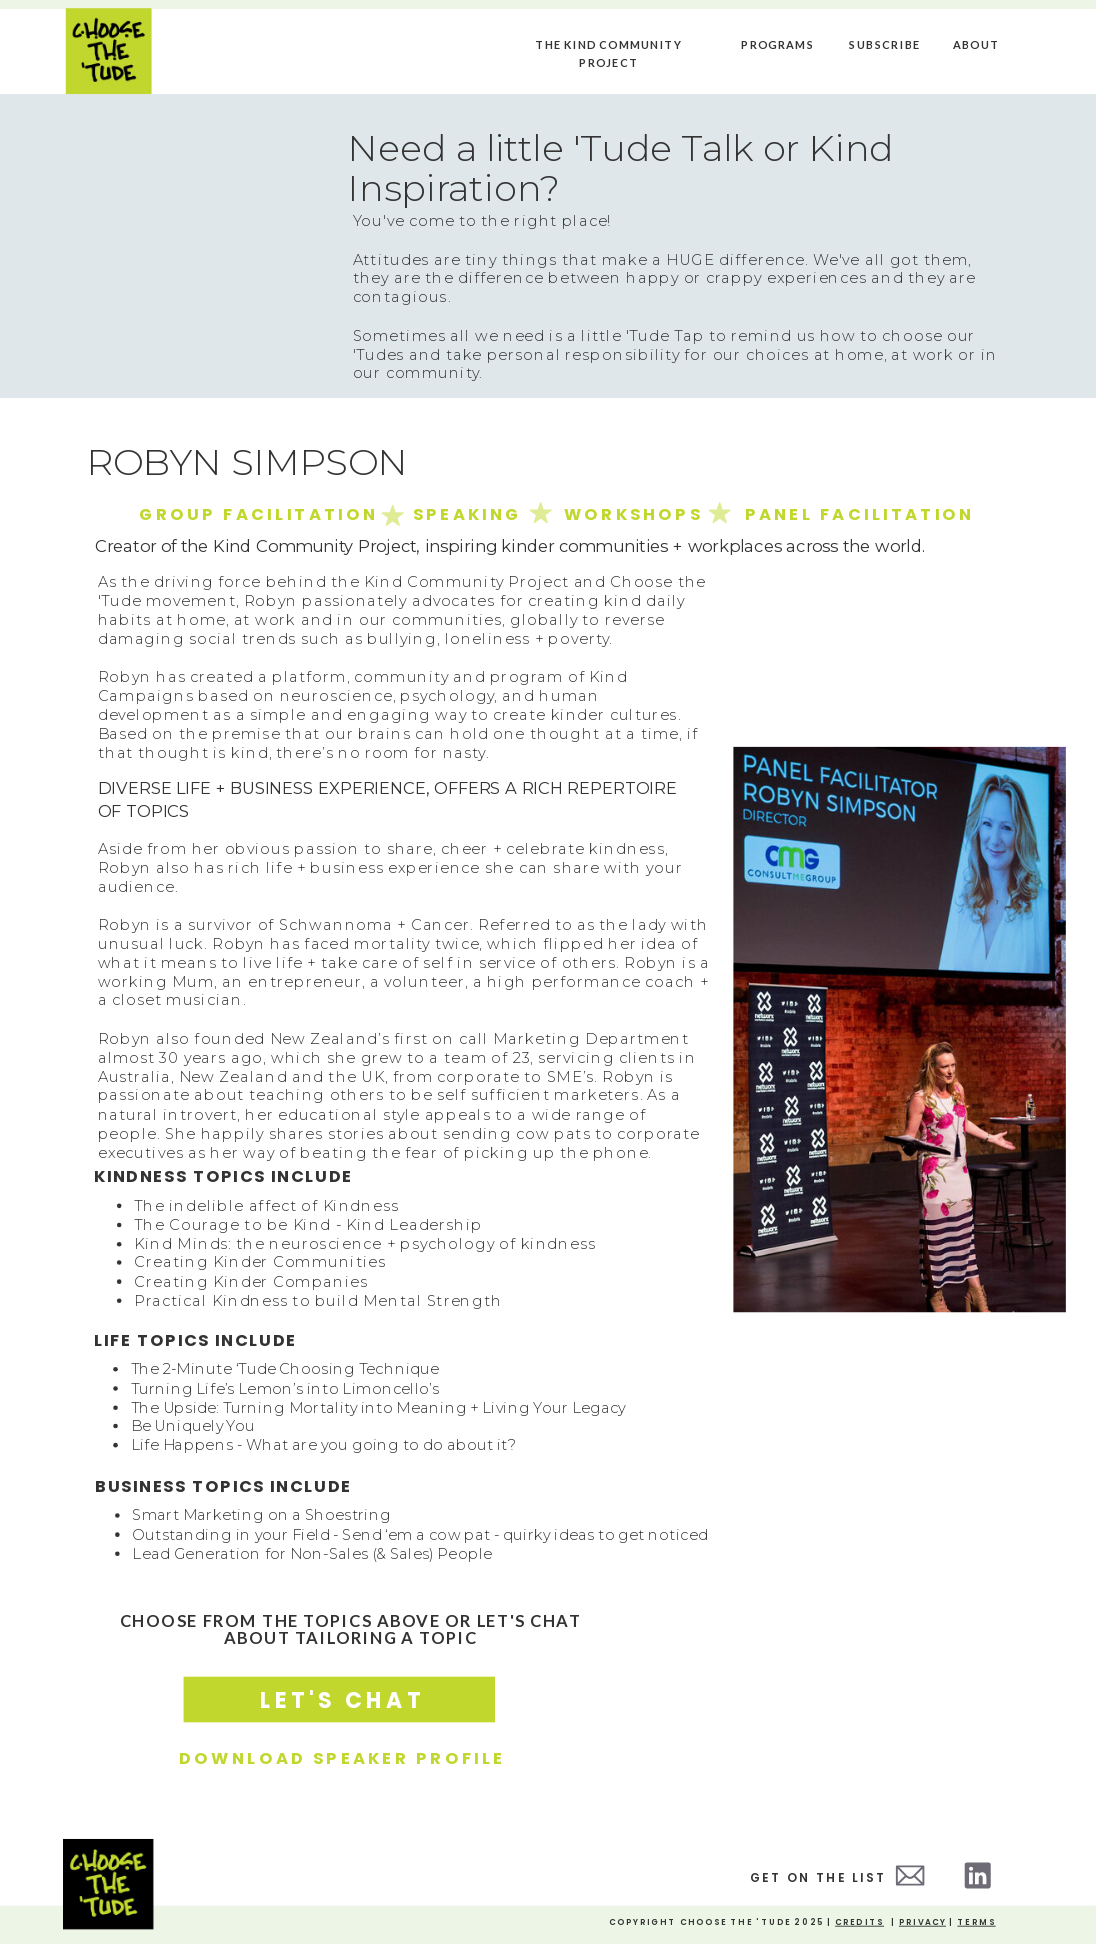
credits (859, 1922)
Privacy (922, 1922)
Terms (976, 1922)
